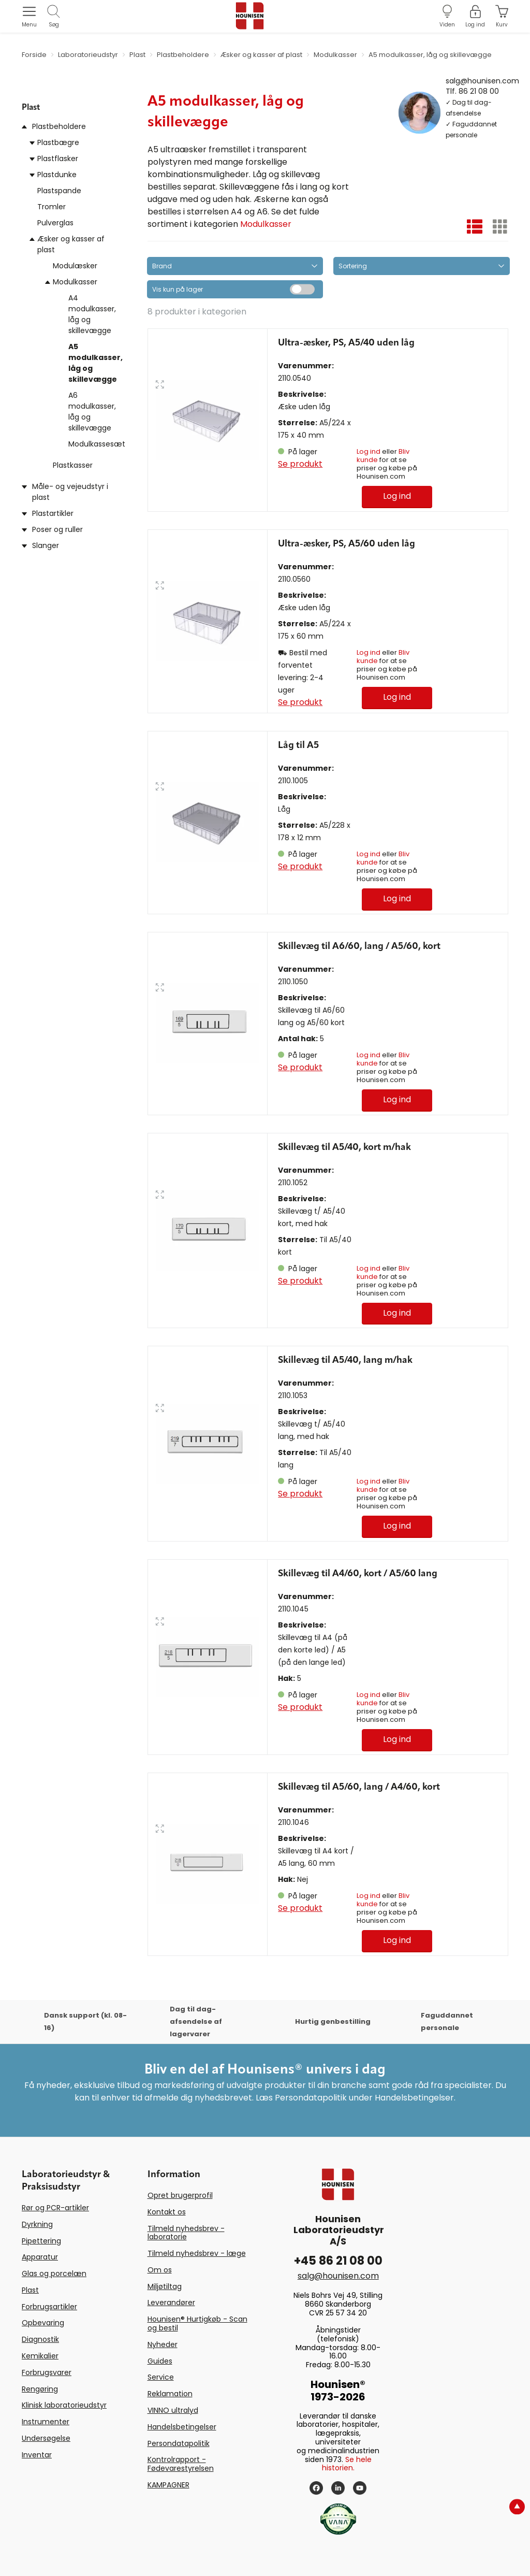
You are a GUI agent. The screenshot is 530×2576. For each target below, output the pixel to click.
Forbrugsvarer (46, 2372)
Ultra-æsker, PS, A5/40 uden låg (346, 343)
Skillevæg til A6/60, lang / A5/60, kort (359, 946)
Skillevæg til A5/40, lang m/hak (345, 1360)
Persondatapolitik (179, 2443)
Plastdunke (57, 174)
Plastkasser (73, 465)
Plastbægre (58, 142)
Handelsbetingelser (182, 2427)
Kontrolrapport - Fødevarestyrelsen (181, 2463)
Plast (30, 2290)
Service (161, 2377)
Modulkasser (75, 282)
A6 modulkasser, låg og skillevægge (92, 411)
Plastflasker (57, 158)
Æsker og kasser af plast (71, 244)
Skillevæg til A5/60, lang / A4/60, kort (359, 1787)
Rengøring (40, 2389)
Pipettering (41, 2241)
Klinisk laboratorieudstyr (64, 2405)
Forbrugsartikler (49, 2306)
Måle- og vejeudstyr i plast (70, 491)
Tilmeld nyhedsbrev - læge (197, 2253)
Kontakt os (167, 2212)
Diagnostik (40, 2339)
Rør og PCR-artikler (55, 2208)
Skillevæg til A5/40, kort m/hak (344, 1147)
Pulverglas (55, 223)
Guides (160, 2361)
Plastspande (59, 190)
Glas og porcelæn (54, 2273)
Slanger (45, 545)
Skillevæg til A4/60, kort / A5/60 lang (357, 1573)
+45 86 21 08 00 (338, 2261)
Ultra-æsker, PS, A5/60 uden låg (346, 544)
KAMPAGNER (168, 2485)
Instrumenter (45, 2421)
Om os (160, 2270)
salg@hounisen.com (482, 80)
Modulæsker (75, 266)
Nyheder (163, 2344)
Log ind (368, 451)
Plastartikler (52, 513)
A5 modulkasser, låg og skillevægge (95, 362)
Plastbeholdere (59, 126)
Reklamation (170, 2393)
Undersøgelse (46, 2438)
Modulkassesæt (96, 444)
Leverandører (171, 2302)
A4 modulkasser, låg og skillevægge (92, 314)
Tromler (51, 207)
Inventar (37, 2455)
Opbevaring (43, 2323)
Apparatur (40, 2257)
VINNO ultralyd (173, 2410)
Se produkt (300, 464)
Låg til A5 (298, 745)
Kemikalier (40, 2356)
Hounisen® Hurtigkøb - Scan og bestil (197, 2323)
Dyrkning (37, 2224)
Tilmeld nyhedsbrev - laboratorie (186, 2232)
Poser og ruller (57, 529)
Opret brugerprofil (180, 2195)
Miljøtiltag (165, 2286)
